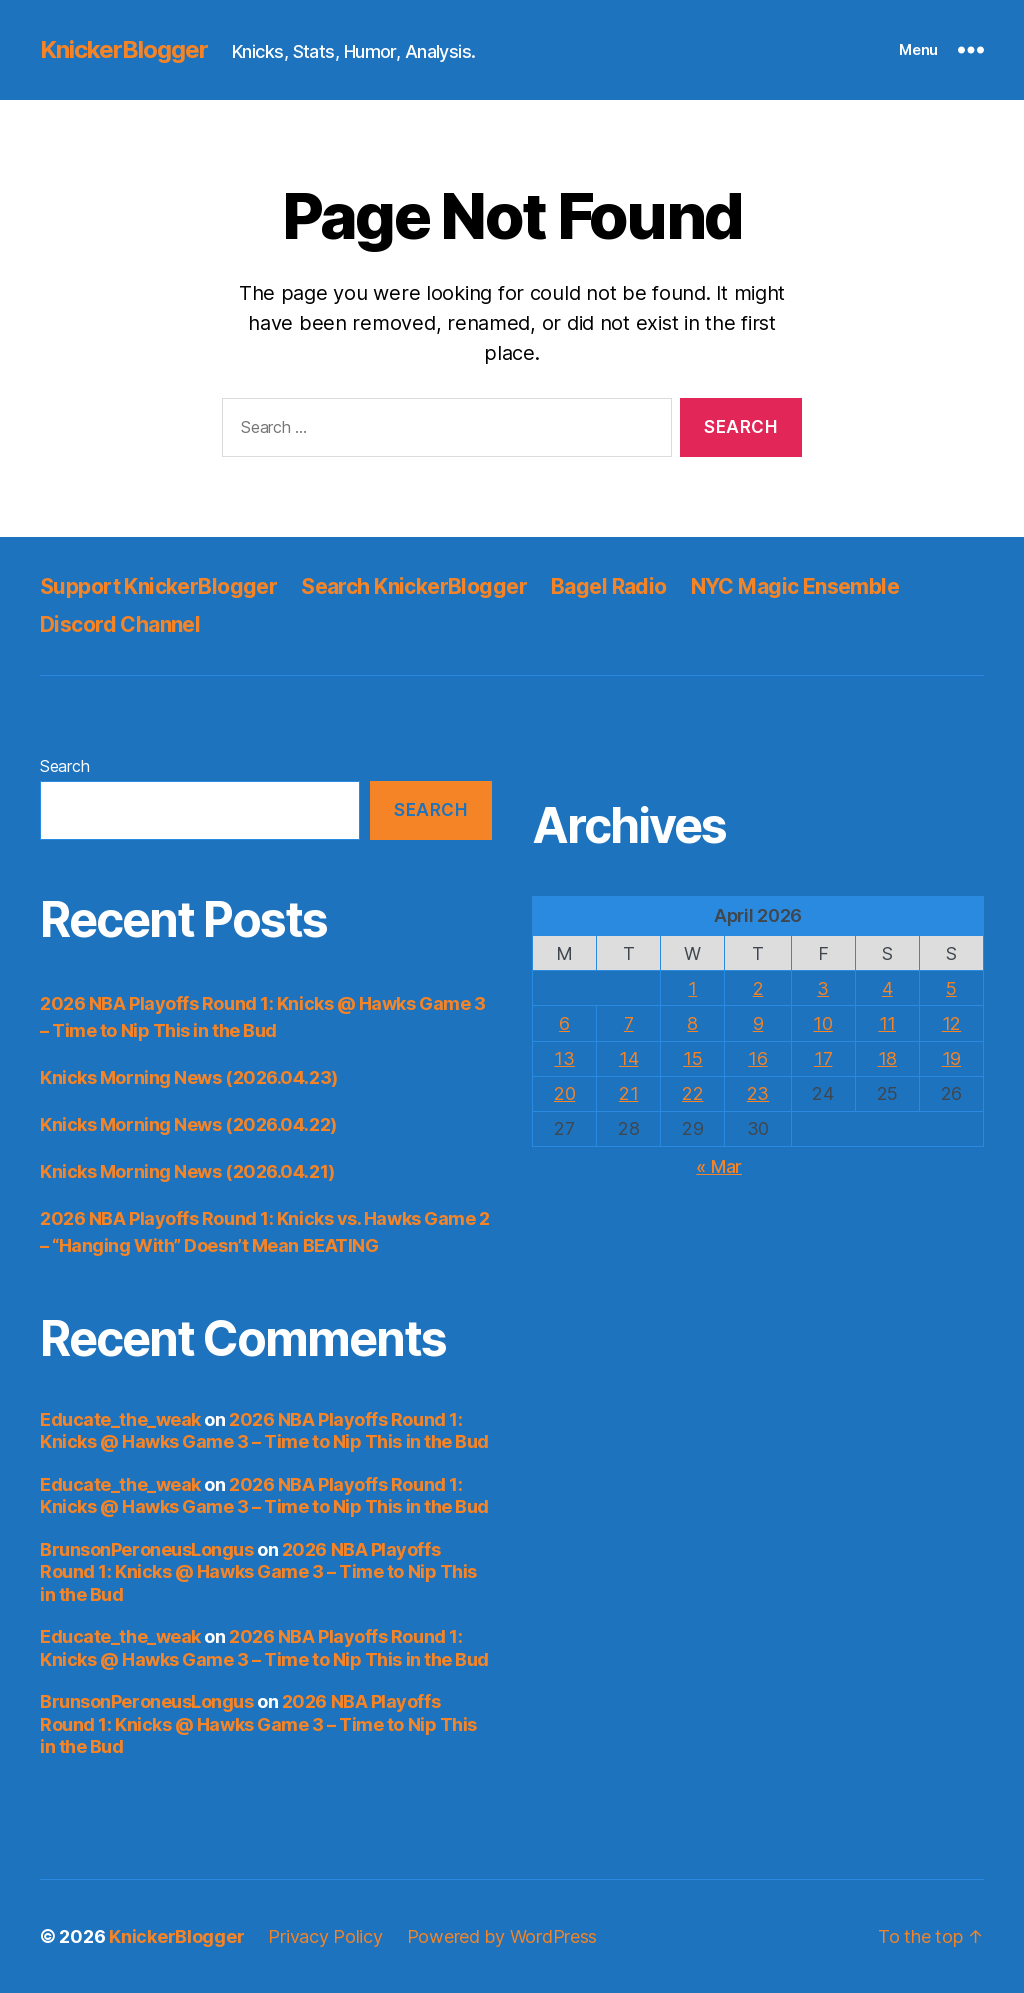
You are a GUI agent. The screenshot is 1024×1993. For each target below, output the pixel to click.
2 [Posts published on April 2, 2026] (758, 988)
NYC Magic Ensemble (795, 586)
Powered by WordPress (502, 1936)
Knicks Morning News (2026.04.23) (189, 1077)
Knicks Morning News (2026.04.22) (188, 1124)
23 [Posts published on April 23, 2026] (758, 1093)
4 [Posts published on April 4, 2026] (887, 988)
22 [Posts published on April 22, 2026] (692, 1093)
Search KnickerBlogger (414, 586)
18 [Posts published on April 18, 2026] (887, 1058)
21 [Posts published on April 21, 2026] (628, 1093)
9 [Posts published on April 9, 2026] (758, 1023)
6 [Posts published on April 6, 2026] (564, 1023)
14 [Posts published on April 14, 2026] (628, 1058)
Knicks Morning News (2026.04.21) (187, 1171)
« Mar (719, 1166)
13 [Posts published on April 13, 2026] (564, 1058)
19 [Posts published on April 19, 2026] (951, 1058)
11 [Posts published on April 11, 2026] (887, 1023)
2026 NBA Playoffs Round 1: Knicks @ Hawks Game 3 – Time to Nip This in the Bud (264, 1431)
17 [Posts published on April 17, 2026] (823, 1058)
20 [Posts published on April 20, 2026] (564, 1093)
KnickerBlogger (124, 50)
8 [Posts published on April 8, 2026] (692, 1023)
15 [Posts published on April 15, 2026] (692, 1058)
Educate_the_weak (120, 1419)
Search (64, 766)
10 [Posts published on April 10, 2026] (822, 1023)
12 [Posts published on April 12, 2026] (951, 1023)
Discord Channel (120, 624)
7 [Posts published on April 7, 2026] (629, 1023)
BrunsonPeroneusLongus (147, 1549)
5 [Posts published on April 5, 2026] (951, 988)
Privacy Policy (325, 1936)
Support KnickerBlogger (158, 586)
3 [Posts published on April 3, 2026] (823, 988)
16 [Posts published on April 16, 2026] (757, 1058)
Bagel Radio (609, 586)
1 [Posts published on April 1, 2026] (692, 988)
